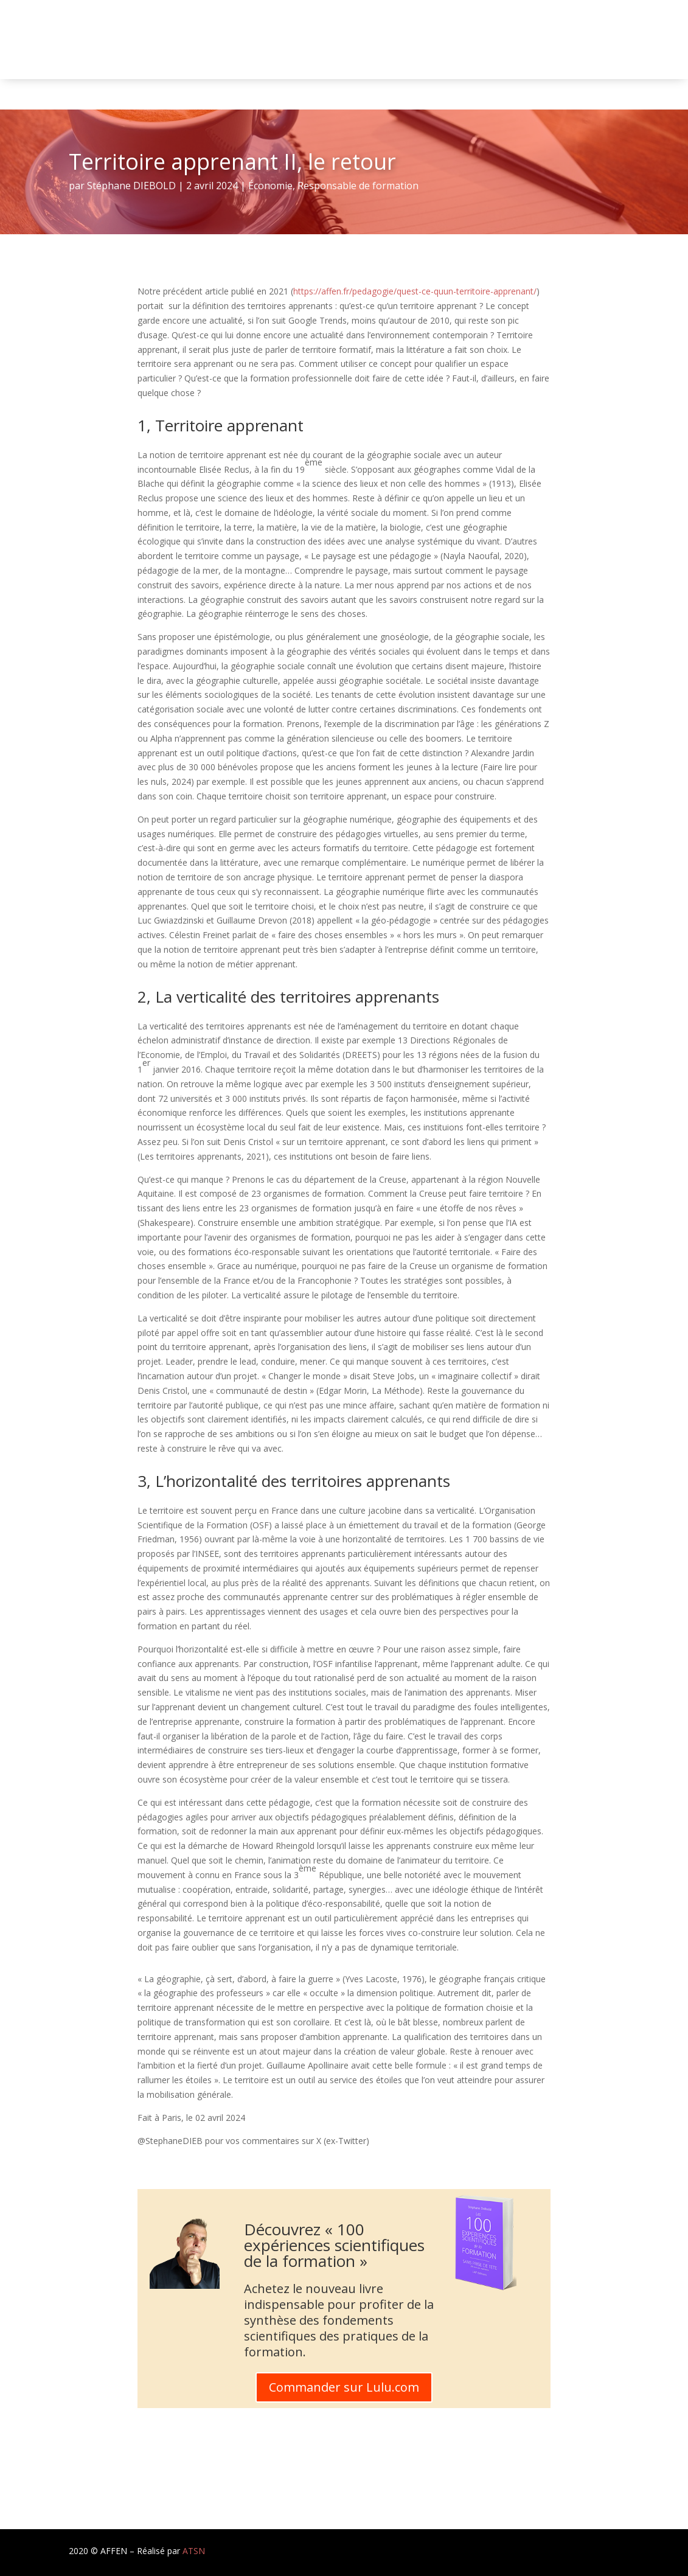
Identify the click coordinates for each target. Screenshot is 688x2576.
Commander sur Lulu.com (344, 2387)
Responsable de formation (358, 185)
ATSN (193, 2551)
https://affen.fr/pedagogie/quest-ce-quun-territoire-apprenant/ (415, 291)
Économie (270, 185)
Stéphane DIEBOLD (131, 185)
